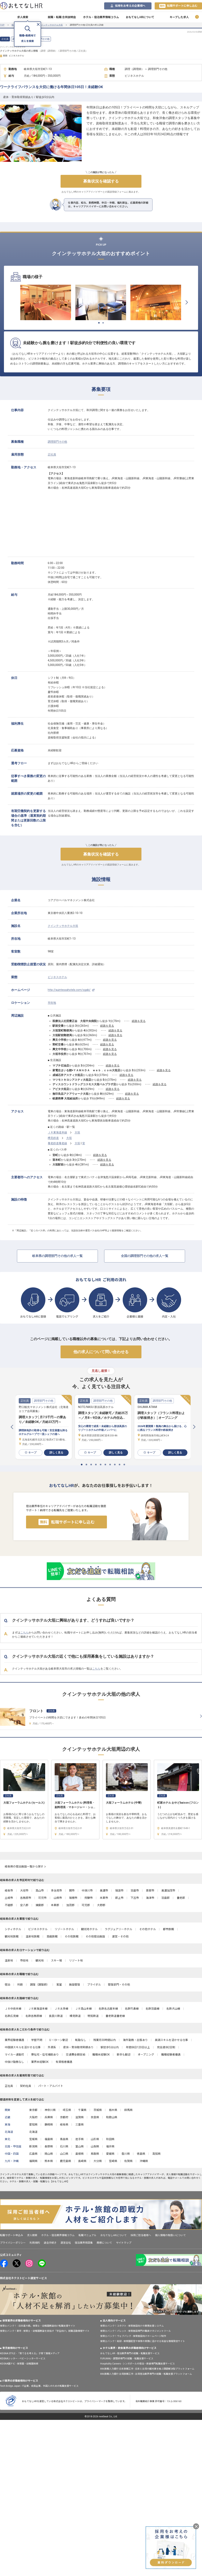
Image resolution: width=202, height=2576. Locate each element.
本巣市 (104, 1897)
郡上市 (119, 1897)
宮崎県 (113, 2161)
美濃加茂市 (168, 1890)
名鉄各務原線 (33, 2016)
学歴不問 (36, 2040)
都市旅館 (168, 1929)
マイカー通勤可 (14, 2054)
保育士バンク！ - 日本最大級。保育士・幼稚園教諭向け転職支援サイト (37, 2325)
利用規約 (35, 2242)
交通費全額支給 (75, 2054)
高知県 (156, 2153)
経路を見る (139, 1021)
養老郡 (181, 1897)
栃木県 (113, 2110)
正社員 (52, 454)
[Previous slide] (11, 1427)
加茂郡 (70, 1905)
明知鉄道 (93, 2016)
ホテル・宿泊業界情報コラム (101, 17)
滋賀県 (79, 2117)
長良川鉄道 (56, 2016)
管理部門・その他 (119, 1984)
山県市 (58, 1897)
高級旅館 (52, 1936)
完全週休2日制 (166, 2047)
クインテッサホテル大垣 (51, 25)
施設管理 (74, 1984)
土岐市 (9, 1897)
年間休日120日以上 (138, 2047)
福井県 (110, 2146)
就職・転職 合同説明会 (62, 17)
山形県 (95, 2139)
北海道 (33, 2131)
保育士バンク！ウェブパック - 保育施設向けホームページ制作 (133, 2336)
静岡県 (49, 2124)
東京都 (33, 2110)
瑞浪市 (119, 1890)
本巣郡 (55, 1905)
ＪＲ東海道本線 (57, 1132)
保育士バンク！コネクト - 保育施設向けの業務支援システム (132, 2325)
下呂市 (135, 1897)
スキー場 (56, 1960)
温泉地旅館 (32, 1936)
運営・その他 (120, 1936)
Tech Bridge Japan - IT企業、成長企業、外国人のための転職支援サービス (39, 2386)
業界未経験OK (40, 2061)
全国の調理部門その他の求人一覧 (144, 1256)
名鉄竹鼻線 (132, 2008)
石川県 (64, 2146)
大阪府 (33, 2117)
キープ (30, 1452)
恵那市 (150, 1890)
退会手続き (50, 2242)
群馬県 (128, 2110)
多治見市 (56, 1890)
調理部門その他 (41, 39)
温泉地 (9, 1960)
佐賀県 (128, 2161)
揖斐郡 (40, 1905)
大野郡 (101, 1905)
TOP (2, 25)
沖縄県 (144, 2161)
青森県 (64, 2139)
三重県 (79, 2124)
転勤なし (80, 2040)
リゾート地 (76, 1960)
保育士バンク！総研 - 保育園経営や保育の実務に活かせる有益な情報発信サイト (142, 2341)
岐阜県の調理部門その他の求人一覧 (57, 1256)
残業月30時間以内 (104, 2040)
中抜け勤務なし (14, 2061)
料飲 (20, 1984)
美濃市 (104, 1890)
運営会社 (66, 2242)
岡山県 (49, 2153)
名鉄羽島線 (152, 2008)
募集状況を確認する (101, 181)
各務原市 (25, 1897)
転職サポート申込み (11, 2235)
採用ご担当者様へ (141, 2235)
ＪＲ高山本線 (83, 2008)
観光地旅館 (12, 1936)
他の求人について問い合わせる (101, 1351)
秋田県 (110, 2139)
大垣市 (24, 1890)
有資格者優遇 (64, 2061)
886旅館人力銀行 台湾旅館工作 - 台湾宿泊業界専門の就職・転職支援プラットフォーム (146, 2374)
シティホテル (13, 1929)
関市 (72, 1890)
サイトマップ (123, 2242)
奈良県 (95, 2117)
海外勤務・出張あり (135, 2040)
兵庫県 (49, 2117)
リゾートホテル (64, 1929)
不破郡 (9, 1905)
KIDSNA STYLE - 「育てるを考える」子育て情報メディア (30, 2353)
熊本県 (49, 2161)
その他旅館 (72, 1936)
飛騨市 (88, 1897)
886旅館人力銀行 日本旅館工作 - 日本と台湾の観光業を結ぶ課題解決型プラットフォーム (147, 2368)
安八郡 (24, 1905)
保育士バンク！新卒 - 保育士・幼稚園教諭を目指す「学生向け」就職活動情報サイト (45, 2331)
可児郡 (86, 1905)
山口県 (64, 2153)
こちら (24, 1632)
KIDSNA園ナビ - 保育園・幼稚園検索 (19, 2363)
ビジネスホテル (57, 977)
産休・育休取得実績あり (18, 97)
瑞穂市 (73, 1897)
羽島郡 (165, 1897)
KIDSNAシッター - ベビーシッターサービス (22, 2358)
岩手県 (79, 2139)
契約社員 (25, 2085)
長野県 (49, 2146)
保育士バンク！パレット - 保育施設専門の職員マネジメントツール (135, 2331)
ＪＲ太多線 (61, 2008)
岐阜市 (9, 1890)
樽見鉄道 (53, 1137)
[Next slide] (186, 302)
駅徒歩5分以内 (45, 97)
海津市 (150, 1897)
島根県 (79, 2153)
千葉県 (82, 2110)
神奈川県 (50, 2110)
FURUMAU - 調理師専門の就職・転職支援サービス (126, 2358)
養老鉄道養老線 (57, 1143)
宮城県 (33, 2139)
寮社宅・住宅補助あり (45, 2054)
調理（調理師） (39, 1984)
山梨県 (95, 2146)
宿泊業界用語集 (84, 2242)
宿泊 (7, 1984)
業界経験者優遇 (14, 2040)
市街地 (52, 1002)
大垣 (77, 1132)
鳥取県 (95, 2153)
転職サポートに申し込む (178, 6)
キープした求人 (179, 17)
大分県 (98, 2161)
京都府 (64, 2117)
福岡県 (33, 2161)
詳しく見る (56, 1452)
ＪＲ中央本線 (13, 2008)
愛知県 (33, 2124)
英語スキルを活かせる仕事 (171, 2040)
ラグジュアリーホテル (118, 1929)
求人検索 (22, 17)
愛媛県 (110, 2153)
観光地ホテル (89, 1929)
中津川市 (87, 1890)
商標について (104, 2242)
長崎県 (82, 2161)
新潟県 (33, 2146)
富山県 (79, 2146)
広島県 (33, 2153)
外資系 (52, 2047)
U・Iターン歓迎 (58, 2040)
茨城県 (98, 2110)
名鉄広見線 (12, 2016)
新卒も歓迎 (124, 2054)
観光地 (40, 1960)
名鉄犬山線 (173, 2008)
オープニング (146, 2054)
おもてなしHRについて (140, 17)
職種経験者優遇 (170, 2054)
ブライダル (94, 1984)
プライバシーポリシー (13, 2242)
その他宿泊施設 (95, 1936)
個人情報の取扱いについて (170, 2235)
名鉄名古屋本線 (108, 2008)
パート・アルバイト (50, 2085)
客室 (59, 1984)
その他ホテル (147, 1929)
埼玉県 (67, 2110)
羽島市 (135, 1890)
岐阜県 (64, 2124)
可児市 (42, 1897)
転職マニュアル (87, 2235)
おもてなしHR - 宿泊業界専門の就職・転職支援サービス (130, 2353)
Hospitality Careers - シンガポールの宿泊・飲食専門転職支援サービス (137, 2363)
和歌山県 (111, 2117)
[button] (99, 323)
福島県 (49, 2139)
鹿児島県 (65, 2161)
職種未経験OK (101, 2054)
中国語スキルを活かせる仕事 (23, 2047)
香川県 (126, 2153)
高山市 (40, 1890)
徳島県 (141, 2153)
